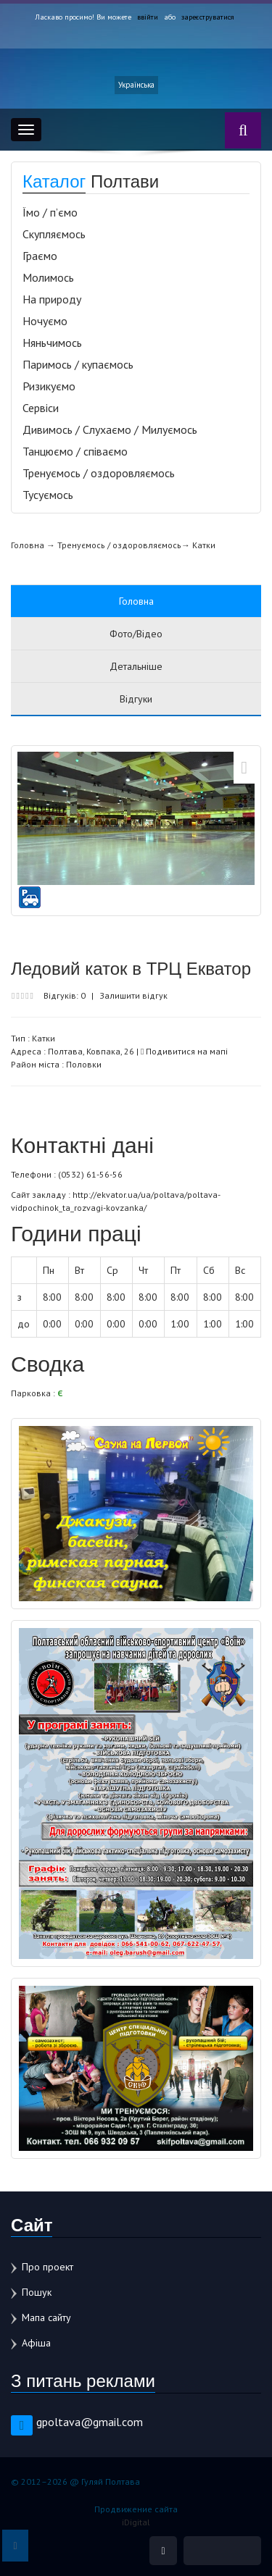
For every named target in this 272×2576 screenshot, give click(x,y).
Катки (203, 545)
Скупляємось (54, 234)
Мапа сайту (46, 2317)
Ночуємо (44, 321)
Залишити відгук (133, 995)
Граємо (39, 255)
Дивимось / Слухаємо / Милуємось (109, 429)
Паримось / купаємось (77, 364)
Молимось (48, 277)
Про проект (47, 2266)
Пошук (36, 2292)
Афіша (36, 2342)
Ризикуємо (48, 386)
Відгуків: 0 (65, 995)
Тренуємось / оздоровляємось (98, 473)
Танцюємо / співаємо (75, 451)
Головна (27, 545)
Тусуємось (47, 494)
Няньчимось (52, 342)
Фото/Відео (136, 633)
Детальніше (136, 666)
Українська (136, 85)
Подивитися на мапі (184, 1051)
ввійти (147, 17)
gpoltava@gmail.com (89, 2422)
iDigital (136, 2522)
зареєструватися (207, 17)
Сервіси (40, 407)
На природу (51, 299)
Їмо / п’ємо (50, 212)
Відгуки (136, 698)
